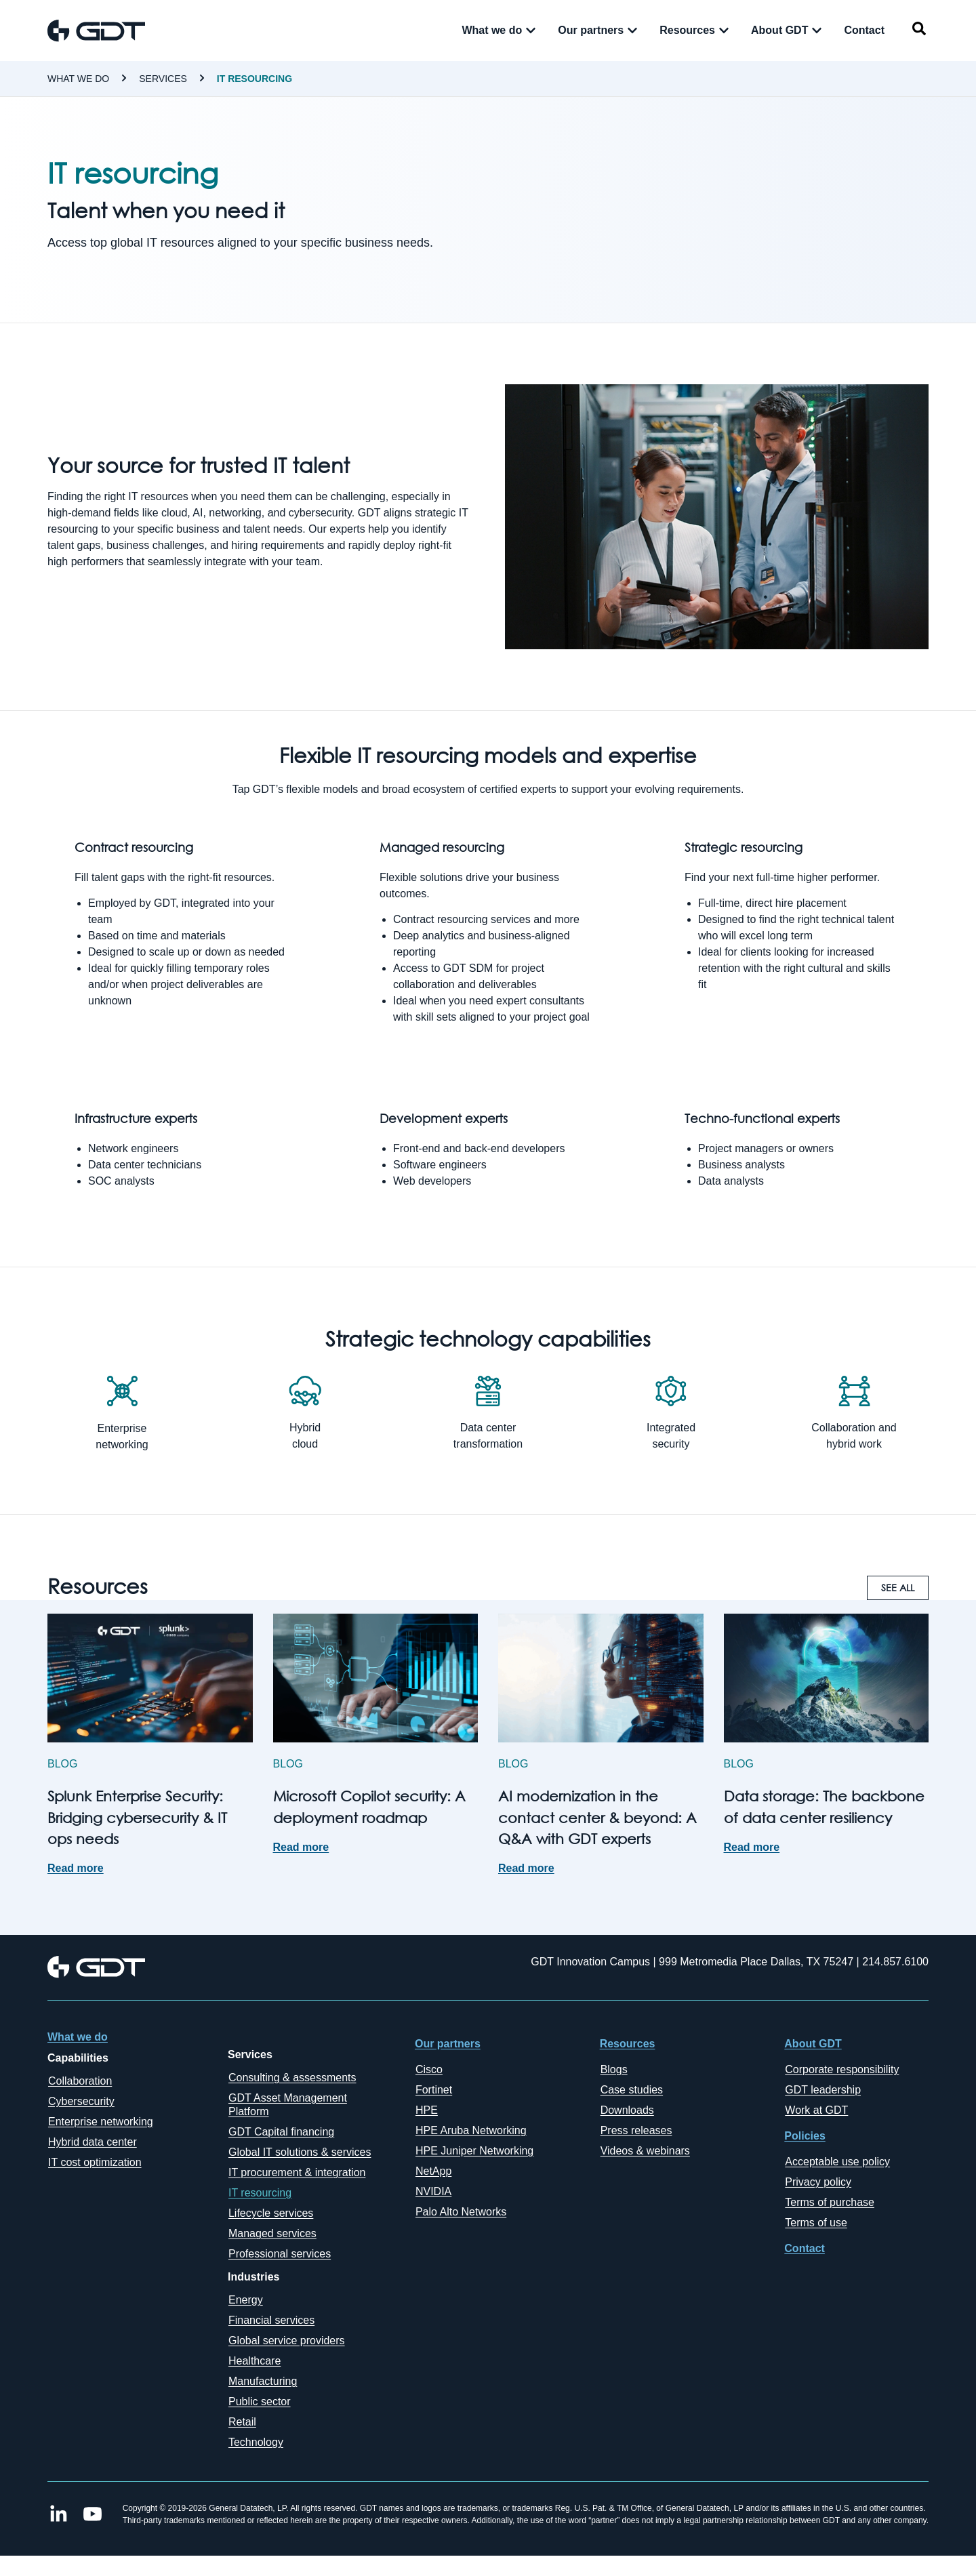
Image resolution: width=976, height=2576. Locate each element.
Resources (627, 2043)
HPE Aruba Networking (471, 2130)
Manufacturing (262, 2381)
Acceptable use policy (837, 2161)
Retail (242, 2422)
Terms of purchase (829, 2202)
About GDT (812, 2043)
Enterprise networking (100, 2121)
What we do (78, 78)
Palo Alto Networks (460, 2211)
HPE (426, 2110)
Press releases (636, 2130)
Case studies (632, 2089)
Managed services (272, 2233)
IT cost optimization (95, 2162)
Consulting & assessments (292, 2077)
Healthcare (254, 2361)
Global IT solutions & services (299, 2152)
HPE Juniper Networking (474, 2150)
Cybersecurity (81, 2101)
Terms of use (816, 2222)
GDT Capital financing (281, 2132)
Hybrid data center (92, 2142)
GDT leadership (823, 2089)
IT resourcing (254, 78)
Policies (804, 2136)
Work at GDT (816, 2110)
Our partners (448, 2043)
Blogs (614, 2069)
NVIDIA (433, 2191)
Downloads (627, 2110)
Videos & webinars (645, 2150)
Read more (75, 1868)
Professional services (279, 2254)
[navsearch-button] (919, 31)
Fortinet (433, 2089)
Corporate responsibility (842, 2069)
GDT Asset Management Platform (287, 2104)
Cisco (429, 2069)
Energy (245, 2300)
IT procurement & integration (296, 2172)
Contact (804, 2248)
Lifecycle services (270, 2213)
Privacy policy (818, 2182)
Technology (255, 2442)
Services (163, 78)
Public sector (259, 2401)
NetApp (433, 2171)
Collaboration (80, 2081)
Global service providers (286, 2340)
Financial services (271, 2320)
